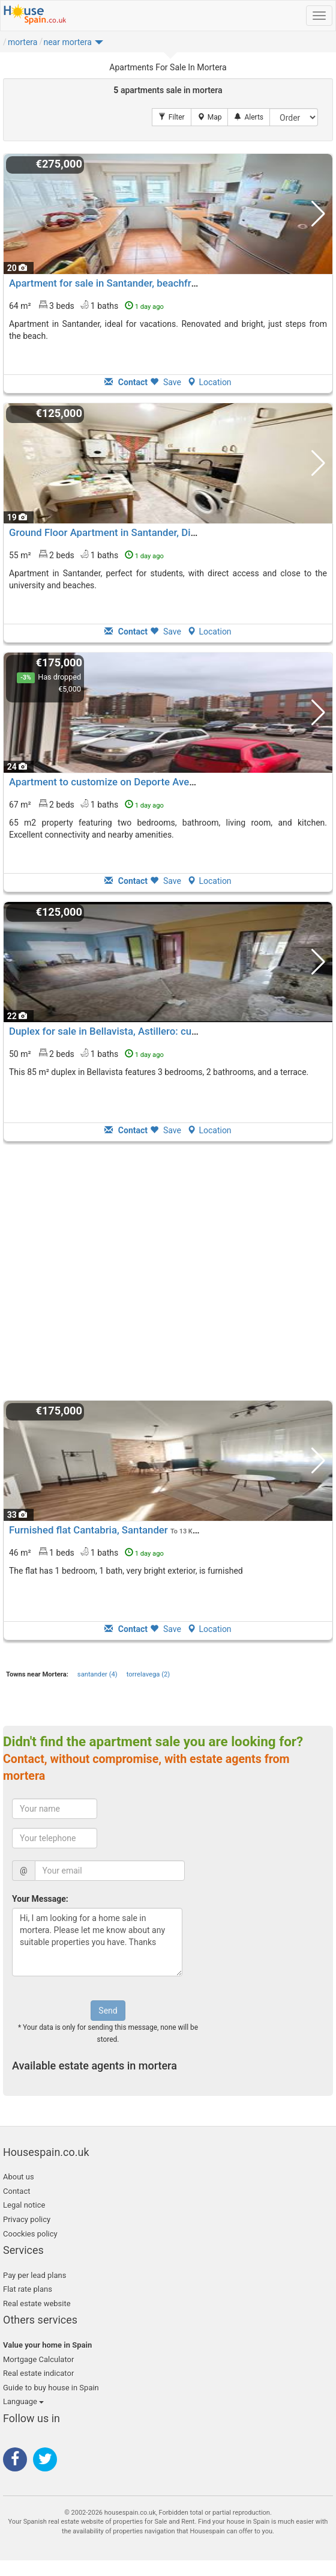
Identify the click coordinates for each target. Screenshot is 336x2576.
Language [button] (23, 2401)
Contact (16, 2191)
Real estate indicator (38, 2373)
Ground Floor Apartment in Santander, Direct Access (126, 532)
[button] (73, 45)
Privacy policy (26, 2219)
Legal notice (24, 2204)
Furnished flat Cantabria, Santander (88, 1530)
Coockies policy (30, 2233)
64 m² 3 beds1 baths (86, 305)
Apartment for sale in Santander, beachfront (107, 283)
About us (18, 2176)
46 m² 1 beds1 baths (86, 1552)
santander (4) (97, 1674)
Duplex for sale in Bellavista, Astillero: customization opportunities (158, 1031)
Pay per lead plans (34, 2275)
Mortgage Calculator (38, 2359)
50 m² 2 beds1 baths (86, 1053)
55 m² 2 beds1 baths (86, 554)
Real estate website (37, 2303)
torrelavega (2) (148, 1674)
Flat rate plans (27, 2289)
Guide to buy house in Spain (51, 2387)
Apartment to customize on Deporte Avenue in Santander (137, 782)
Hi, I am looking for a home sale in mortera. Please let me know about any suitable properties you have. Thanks (97, 1942)
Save (165, 382)
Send (107, 2010)
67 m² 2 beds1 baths (86, 804)
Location (209, 382)
